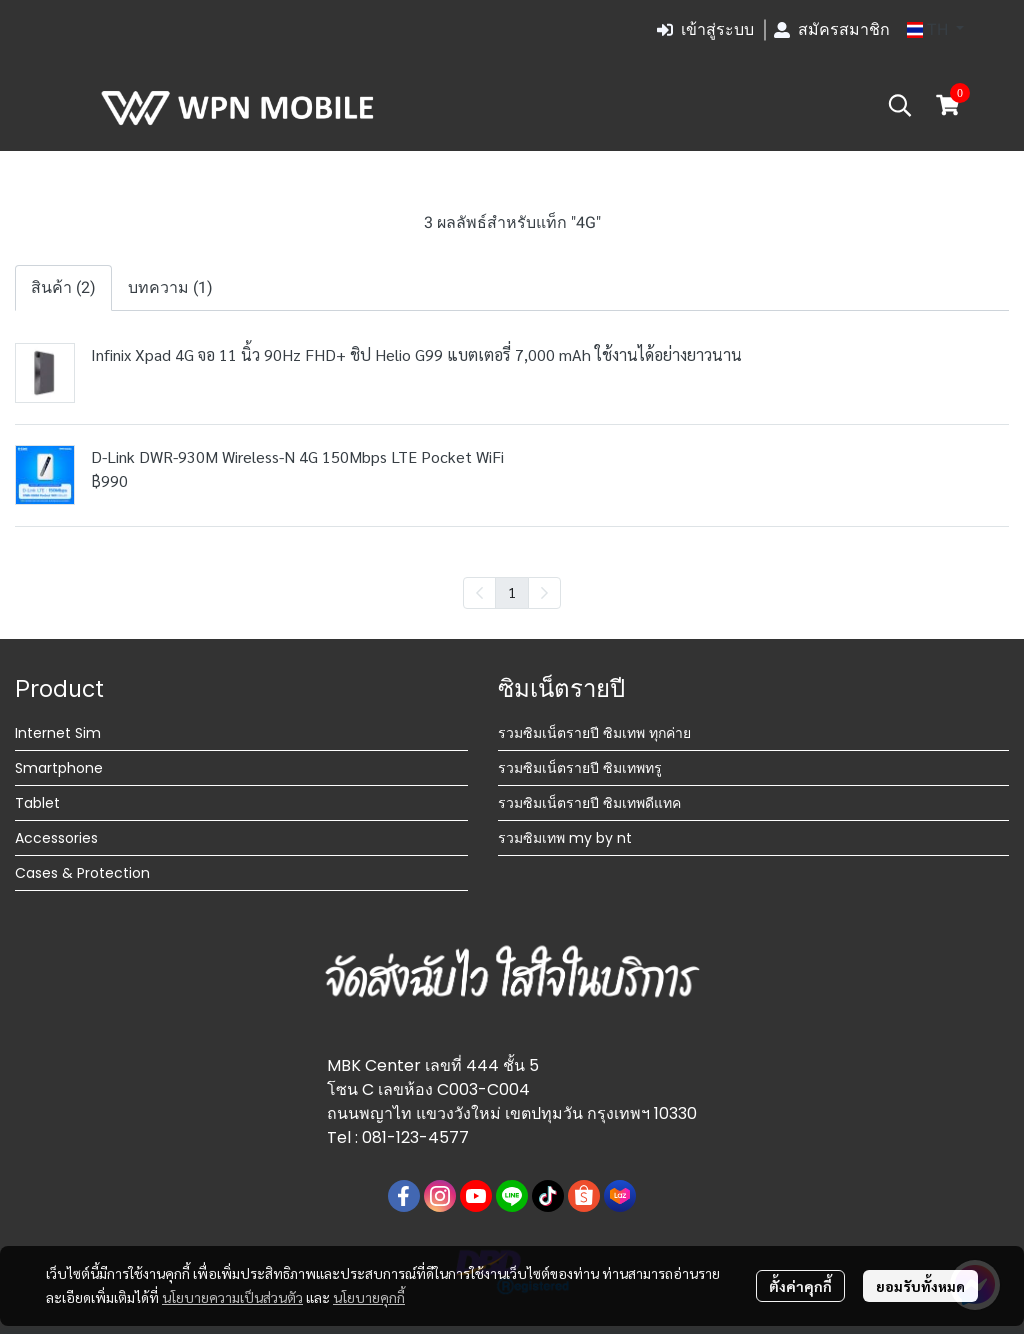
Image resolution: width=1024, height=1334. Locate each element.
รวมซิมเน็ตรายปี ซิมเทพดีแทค (589, 803)
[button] (935, 30)
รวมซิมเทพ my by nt (565, 838)
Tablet (37, 803)
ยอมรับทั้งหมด (920, 1286)
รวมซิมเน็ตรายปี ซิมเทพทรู (580, 768)
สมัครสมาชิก (832, 29)
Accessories (56, 838)
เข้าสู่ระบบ (705, 29)
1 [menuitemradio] (512, 592)
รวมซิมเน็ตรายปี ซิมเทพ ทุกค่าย (594, 733)
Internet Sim (58, 733)
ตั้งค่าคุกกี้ (800, 1286)
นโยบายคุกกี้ (369, 1297)
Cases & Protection (82, 873)
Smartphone (59, 768)
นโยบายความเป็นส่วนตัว (232, 1297)
